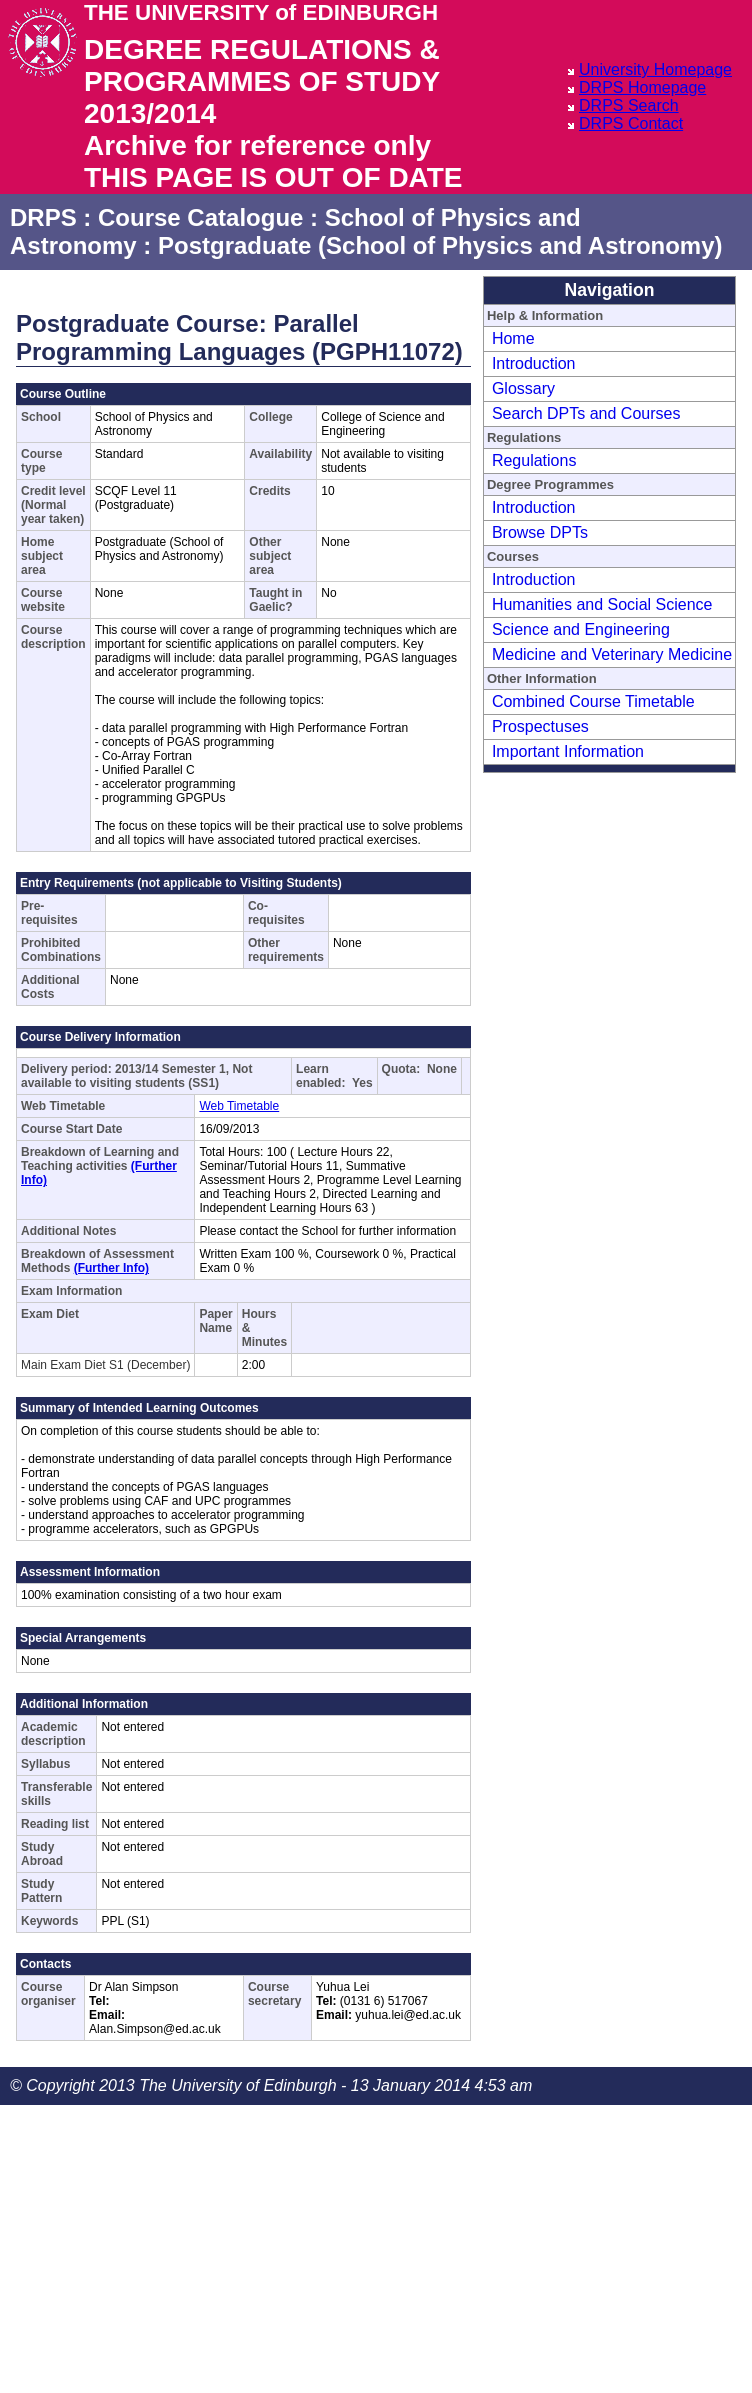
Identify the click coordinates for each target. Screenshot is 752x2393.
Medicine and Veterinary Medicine (612, 654)
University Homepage (655, 69)
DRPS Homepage (642, 87)
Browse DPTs (540, 532)
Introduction (534, 363)
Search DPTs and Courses (586, 413)
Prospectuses (540, 726)
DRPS (43, 217)
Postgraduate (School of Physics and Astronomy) (440, 245)
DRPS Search (629, 105)
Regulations (534, 460)
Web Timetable (239, 1106)
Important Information (568, 751)
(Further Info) (111, 1268)
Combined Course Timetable (593, 701)
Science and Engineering (581, 629)
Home (513, 338)
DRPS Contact (631, 123)
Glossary (523, 388)
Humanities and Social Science (602, 604)
